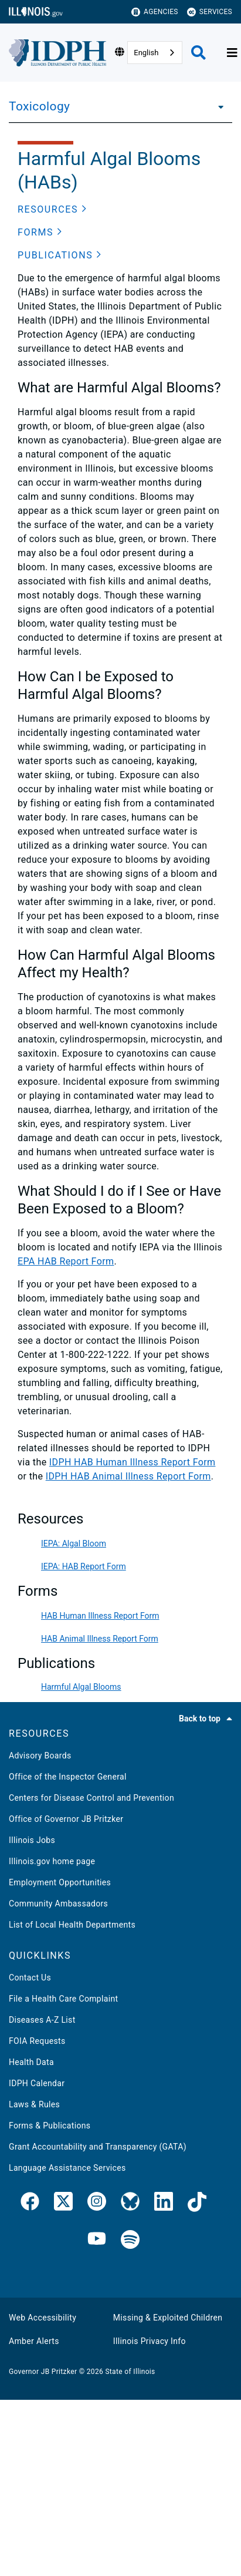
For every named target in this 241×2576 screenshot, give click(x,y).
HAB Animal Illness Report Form (99, 1638)
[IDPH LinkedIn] (163, 2203)
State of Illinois (130, 2372)
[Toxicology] (217, 106)
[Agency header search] (198, 52)
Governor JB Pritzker (43, 2372)
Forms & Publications (49, 2125)
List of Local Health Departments (72, 1924)
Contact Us (30, 1977)
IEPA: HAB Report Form (83, 1566)
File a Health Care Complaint (63, 1998)
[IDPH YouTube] (96, 2240)
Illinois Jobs (32, 1840)
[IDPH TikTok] (197, 2203)
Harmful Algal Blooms (81, 1686)
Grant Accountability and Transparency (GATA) (97, 2146)
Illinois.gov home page (52, 1861)
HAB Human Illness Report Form (100, 1615)
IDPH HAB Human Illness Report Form (132, 1462)
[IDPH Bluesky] (130, 2203)
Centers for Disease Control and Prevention (91, 1797)
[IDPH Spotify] (130, 2240)
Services (209, 12)
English (146, 52)
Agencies (154, 12)
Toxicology (39, 106)
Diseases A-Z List (42, 2020)
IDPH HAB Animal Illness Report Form (128, 1476)
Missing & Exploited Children (167, 2317)
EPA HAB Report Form (66, 1261)
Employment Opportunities (60, 1882)
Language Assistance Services (67, 2168)
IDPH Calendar (37, 2083)
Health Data (31, 2062)
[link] (30, 2203)
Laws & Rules (34, 2104)
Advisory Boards (40, 1755)
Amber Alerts (34, 2341)
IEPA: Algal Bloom (73, 1543)
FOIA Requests (37, 2041)
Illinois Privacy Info (149, 2341)
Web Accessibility (42, 2317)
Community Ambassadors (58, 1903)
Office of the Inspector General (68, 1776)
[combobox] (154, 52)
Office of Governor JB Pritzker (66, 1819)
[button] (52, 210)
